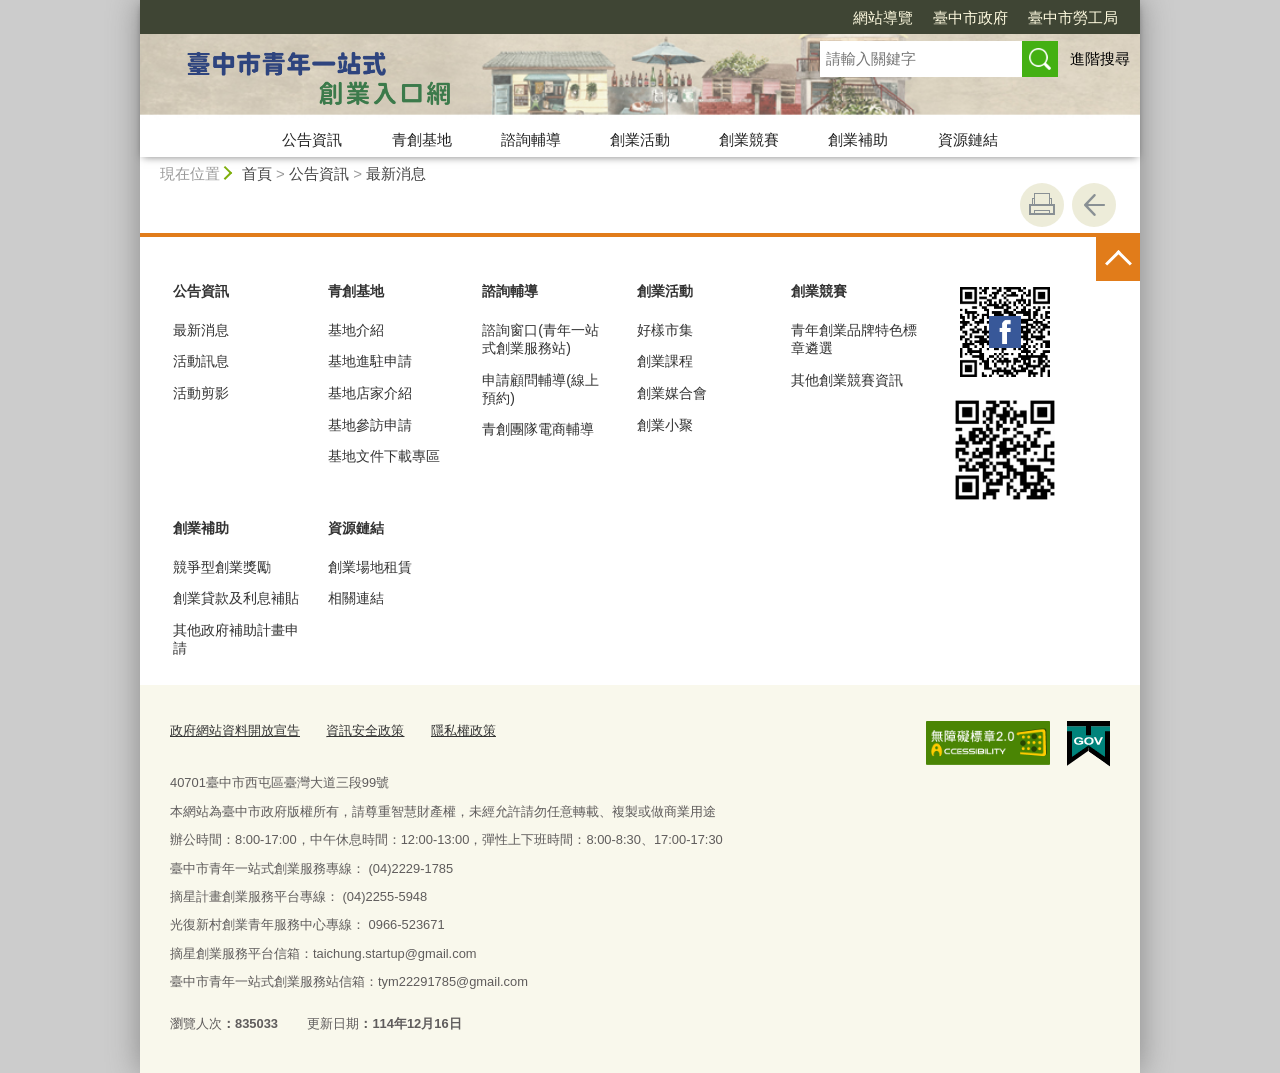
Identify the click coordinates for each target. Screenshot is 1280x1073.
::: (131, 8)
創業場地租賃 (370, 567)
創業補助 (858, 139)
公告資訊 (312, 139)
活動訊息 (201, 361)
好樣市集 (665, 330)
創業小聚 (665, 425)
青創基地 (422, 139)
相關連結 (356, 598)
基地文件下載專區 (384, 456)
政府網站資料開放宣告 (235, 730)
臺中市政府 (970, 17)
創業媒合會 (672, 393)
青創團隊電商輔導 (538, 429)
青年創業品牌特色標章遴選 (854, 339)
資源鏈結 (968, 139)
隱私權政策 (463, 730)
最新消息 (396, 173)
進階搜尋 (1100, 58)
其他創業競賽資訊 (847, 380)
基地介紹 (356, 330)
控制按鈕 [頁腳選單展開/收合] (1118, 259)
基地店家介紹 (370, 393)
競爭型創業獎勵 (222, 567)
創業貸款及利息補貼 (236, 598)
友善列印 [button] (1042, 205)
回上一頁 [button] (1094, 205)
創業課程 (665, 361)
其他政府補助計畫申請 (236, 639)
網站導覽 (883, 17)
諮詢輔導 (531, 139)
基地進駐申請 (370, 361)
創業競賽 (749, 139)
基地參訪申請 (370, 425)
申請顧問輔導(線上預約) (540, 389)
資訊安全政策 (365, 730)
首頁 (257, 173)
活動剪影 (201, 393)
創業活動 (640, 139)
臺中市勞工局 (1073, 17)
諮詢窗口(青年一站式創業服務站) (540, 339)
